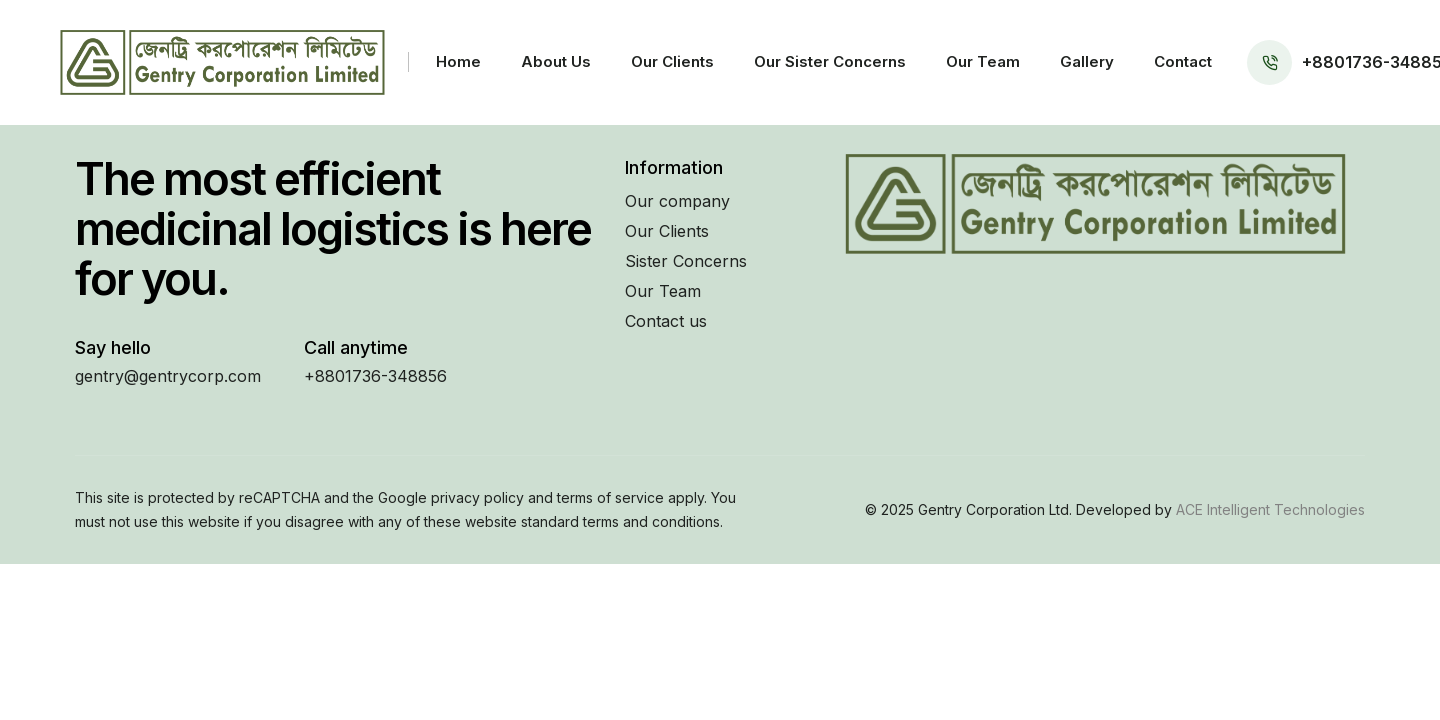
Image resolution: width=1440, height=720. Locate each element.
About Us (556, 61)
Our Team (983, 61)
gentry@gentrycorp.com (168, 376)
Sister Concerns (686, 261)
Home (458, 61)
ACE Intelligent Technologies (1268, 509)
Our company (677, 201)
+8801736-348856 (375, 376)
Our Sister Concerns (830, 61)
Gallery (1087, 61)
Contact (1183, 61)
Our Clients (672, 61)
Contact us (666, 321)
